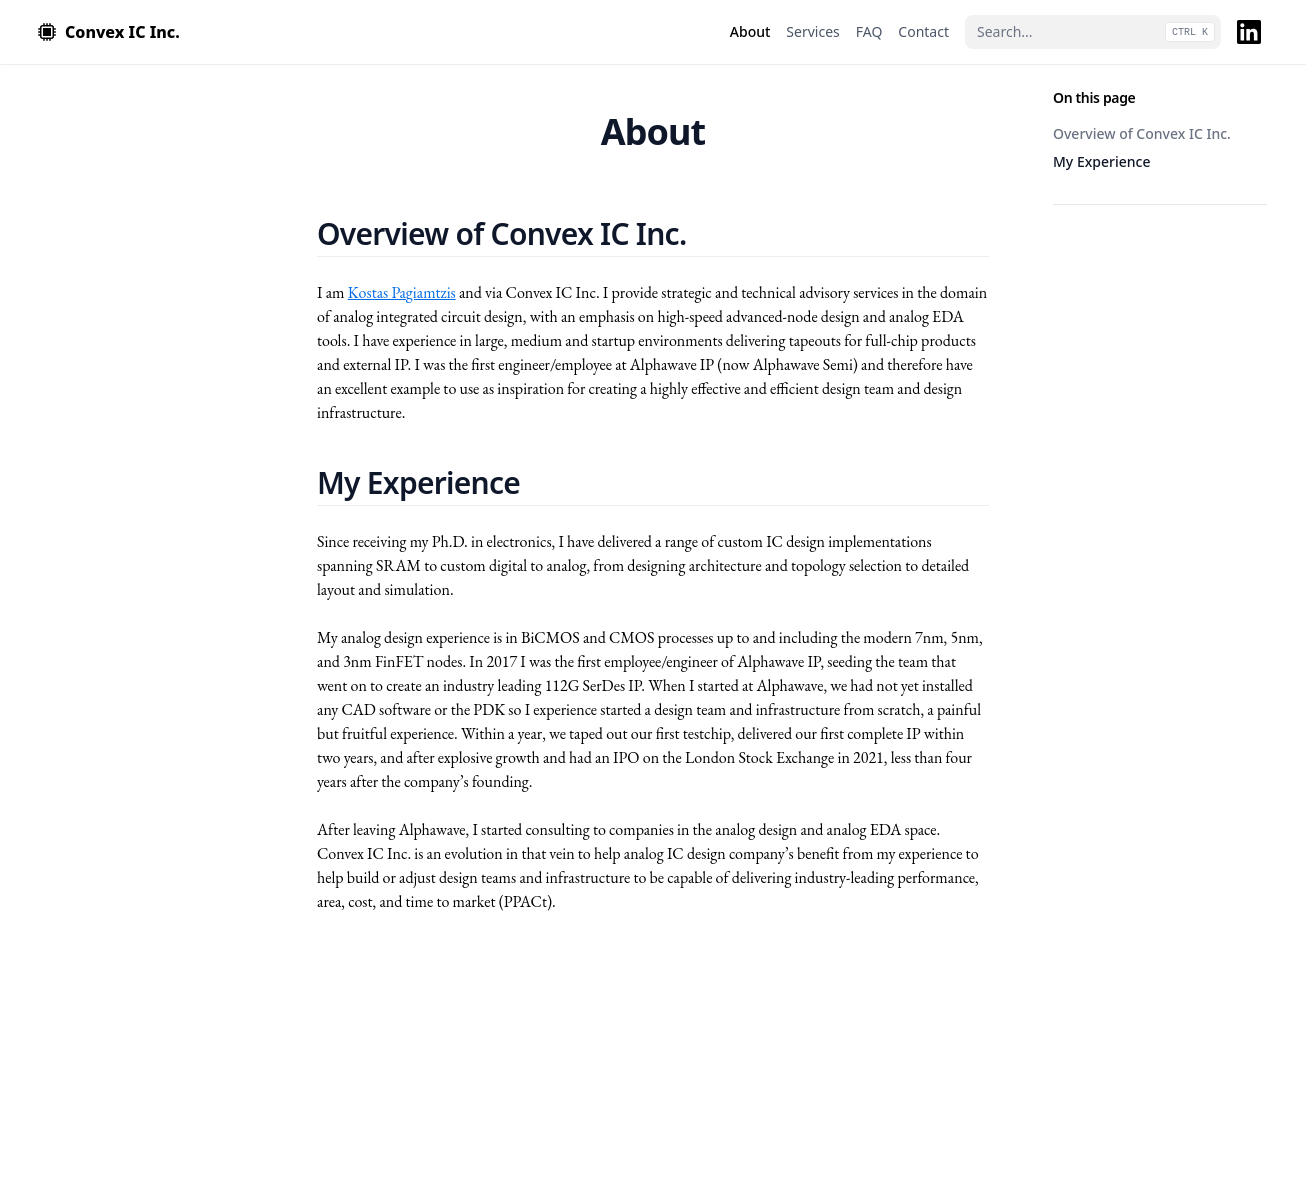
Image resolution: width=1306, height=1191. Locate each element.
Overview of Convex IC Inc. (1142, 133)
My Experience (1101, 161)
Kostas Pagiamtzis (402, 292)
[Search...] (1093, 32)
